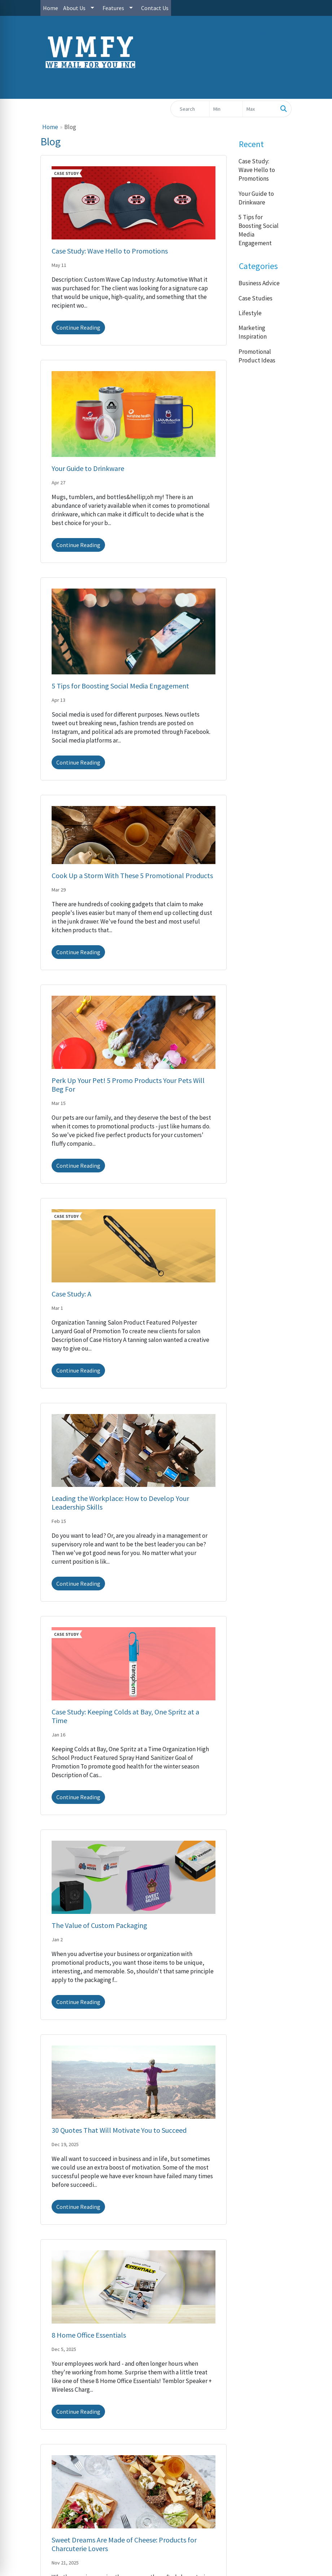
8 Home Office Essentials (89, 2334)
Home (50, 8)
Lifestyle (250, 313)
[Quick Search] (190, 109)
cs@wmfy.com (273, 32)
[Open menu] (317, 88)
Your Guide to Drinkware (88, 468)
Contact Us (155, 8)
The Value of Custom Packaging (99, 1925)
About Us (74, 8)
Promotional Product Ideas (257, 356)
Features (113, 8)
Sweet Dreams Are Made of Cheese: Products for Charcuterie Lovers (124, 2544)
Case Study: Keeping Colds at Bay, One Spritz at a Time (125, 1716)
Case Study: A (71, 1293)
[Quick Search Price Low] (226, 109)
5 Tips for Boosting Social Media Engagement (120, 685)
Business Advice (259, 283)
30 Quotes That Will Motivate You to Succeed (119, 2130)
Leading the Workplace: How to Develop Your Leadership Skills (120, 1502)
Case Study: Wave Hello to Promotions (110, 250)
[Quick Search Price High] (259, 109)
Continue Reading (78, 327)
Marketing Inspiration (253, 332)
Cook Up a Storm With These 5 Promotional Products (132, 875)
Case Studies (255, 298)
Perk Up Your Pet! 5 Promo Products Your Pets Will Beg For (128, 1084)
